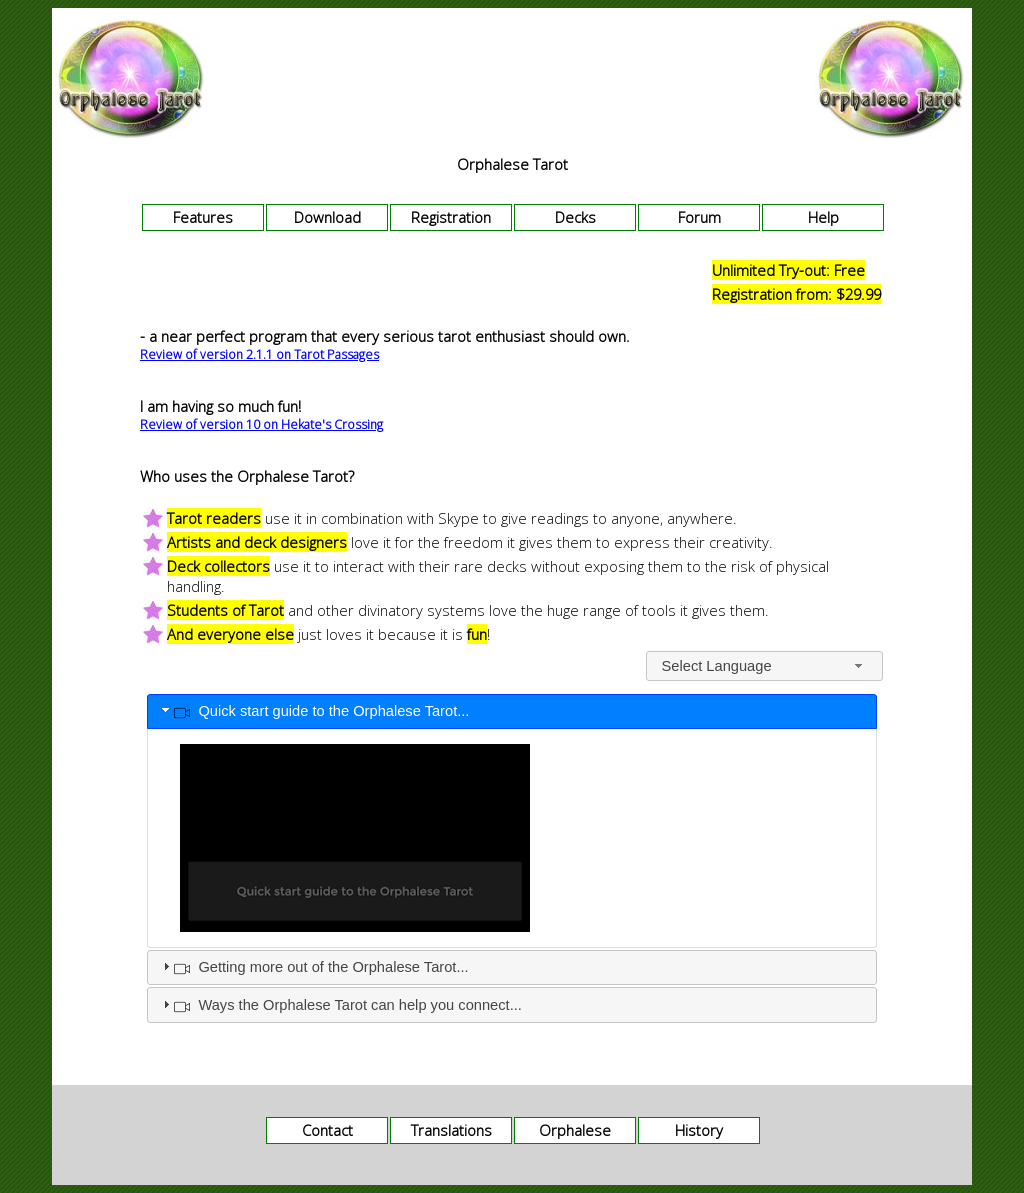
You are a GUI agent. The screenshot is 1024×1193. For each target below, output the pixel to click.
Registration (451, 217)
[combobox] (764, 666)
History (699, 1130)
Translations (451, 1130)
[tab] (512, 712)
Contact (327, 1130)
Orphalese (575, 1130)
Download (327, 217)
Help (823, 217)
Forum (699, 217)
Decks (575, 217)
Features (203, 217)
